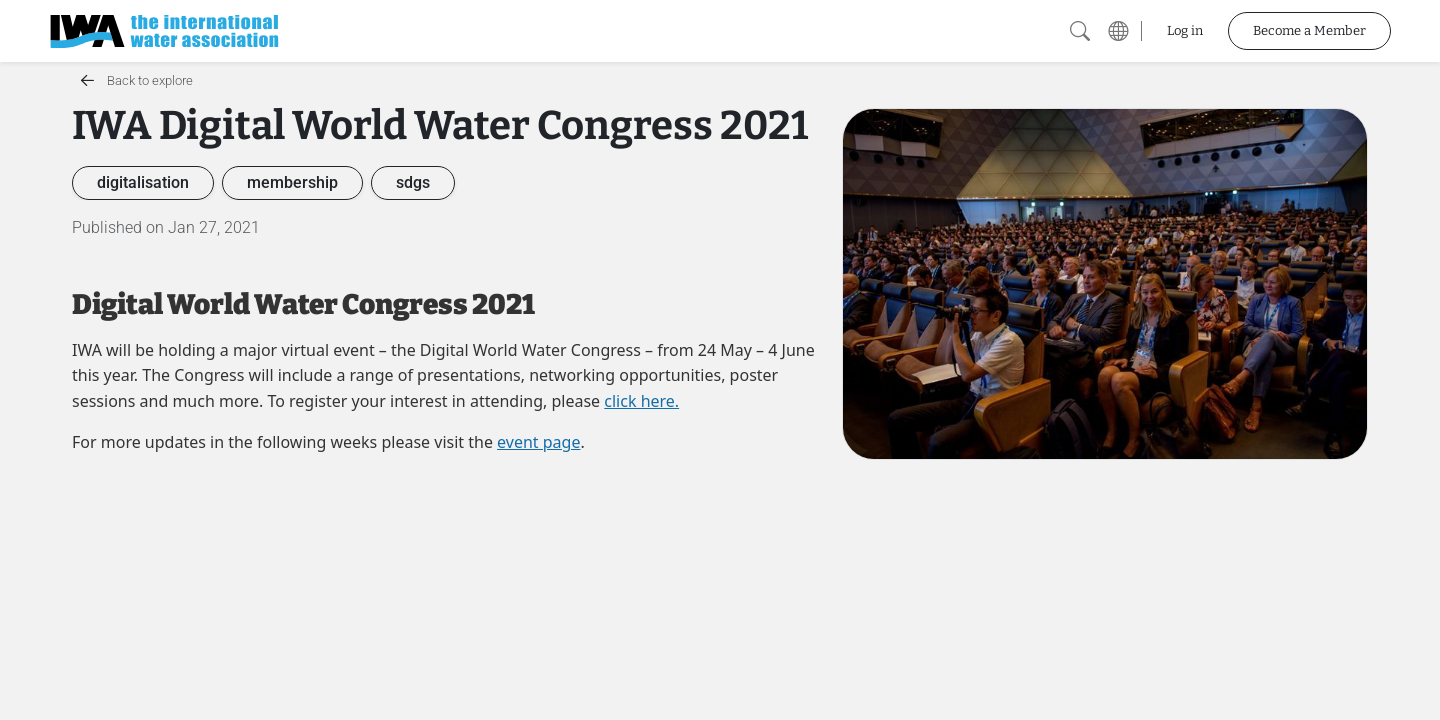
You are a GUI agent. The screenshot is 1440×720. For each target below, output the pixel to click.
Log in (1185, 30)
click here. (641, 401)
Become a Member (1309, 30)
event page (538, 442)
